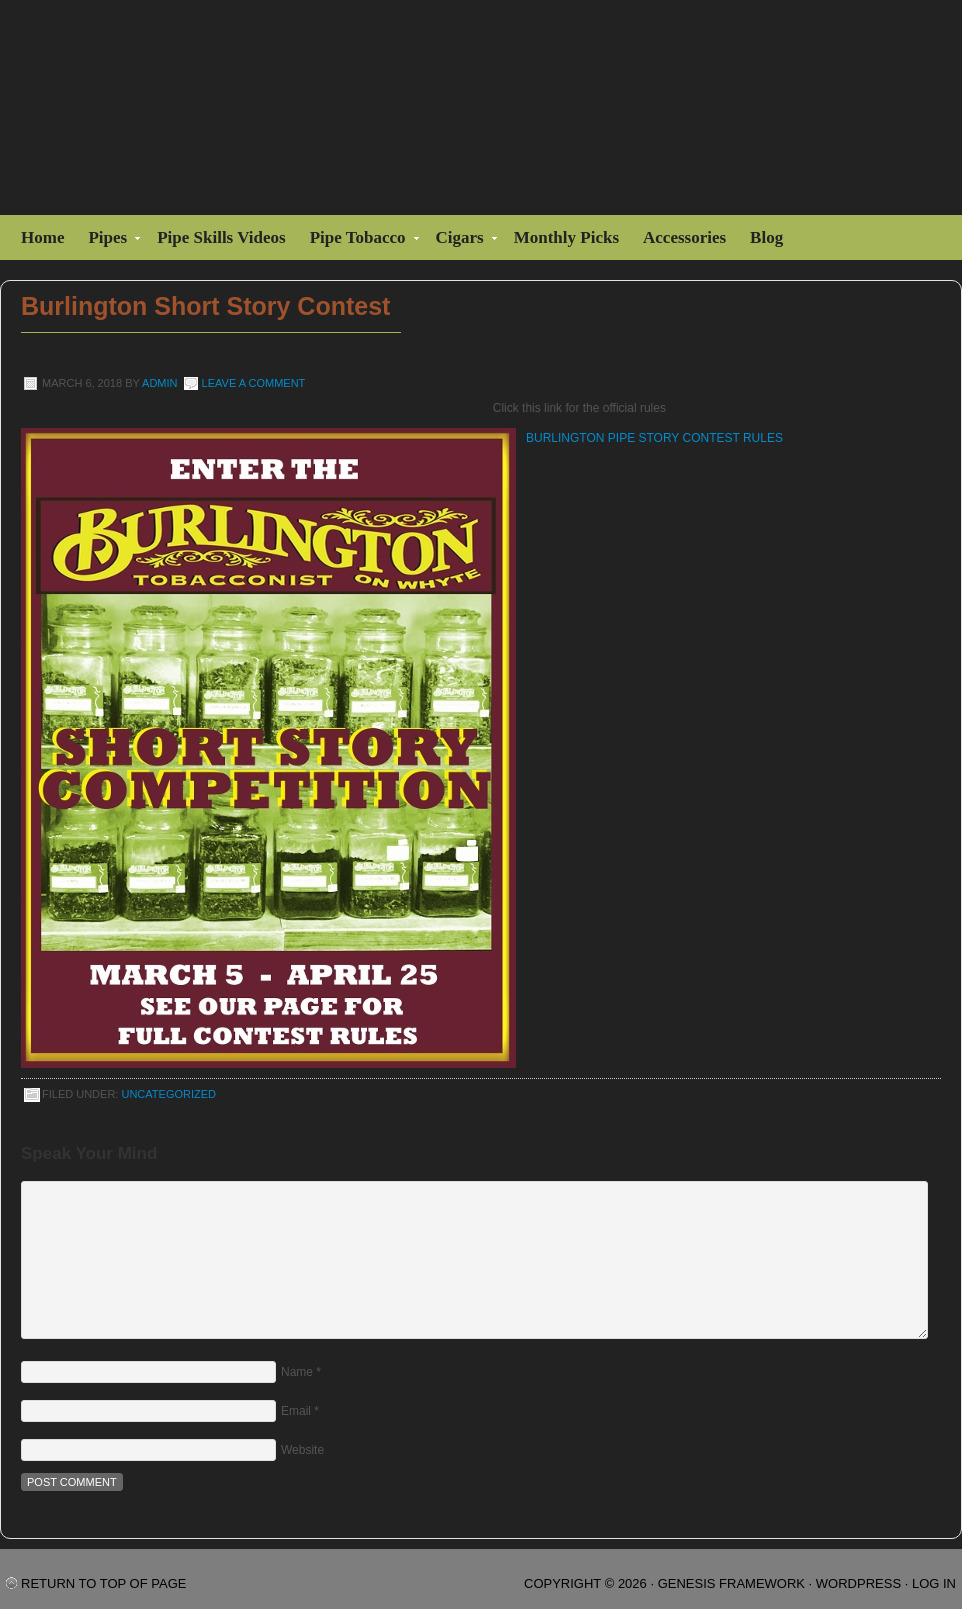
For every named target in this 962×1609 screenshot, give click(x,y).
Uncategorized (168, 1094)
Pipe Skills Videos (221, 237)
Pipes (110, 240)
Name (297, 1372)
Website (302, 1450)
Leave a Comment (254, 383)
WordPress (858, 1583)
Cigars (462, 240)
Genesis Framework (731, 1583)
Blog (766, 237)
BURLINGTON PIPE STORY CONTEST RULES (654, 438)
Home (42, 237)
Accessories (684, 237)
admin (159, 383)
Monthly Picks (566, 237)
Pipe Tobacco (360, 240)
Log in (934, 1583)
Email (296, 1411)
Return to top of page (103, 1583)
